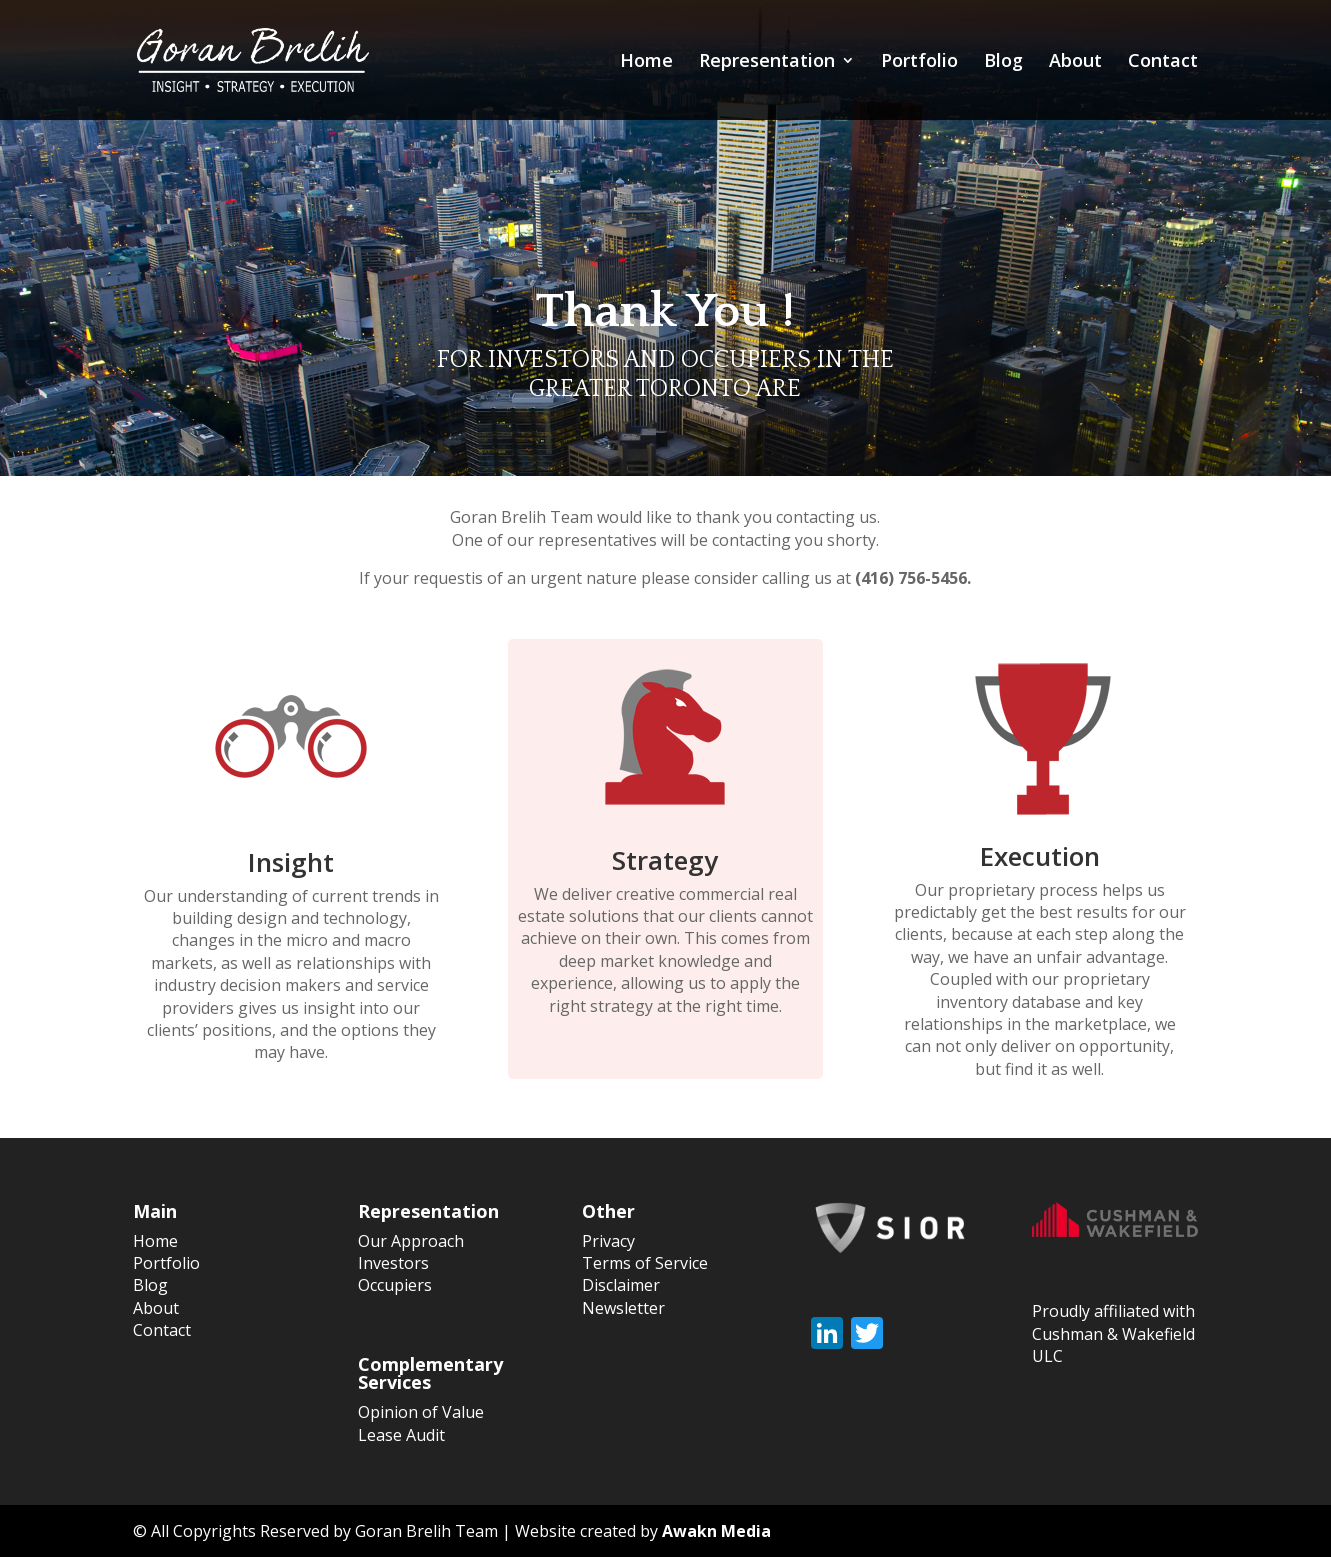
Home (646, 62)
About (1075, 62)
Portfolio (919, 62)
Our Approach (411, 1241)
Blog (1003, 62)
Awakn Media (716, 1531)
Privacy (608, 1241)
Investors (393, 1263)
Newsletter (623, 1308)
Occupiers (395, 1285)
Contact (1163, 62)
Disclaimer (621, 1285)
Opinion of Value (421, 1412)
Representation (767, 62)
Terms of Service (645, 1263)
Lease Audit (401, 1435)
